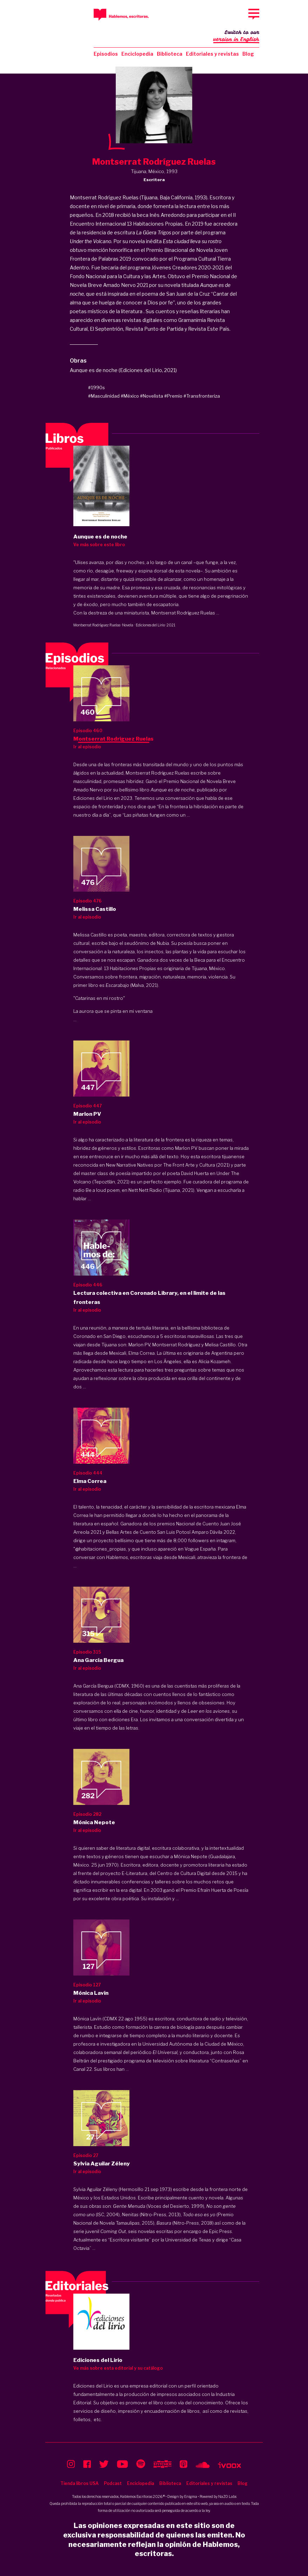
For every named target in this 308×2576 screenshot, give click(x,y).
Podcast (113, 2483)
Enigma (190, 2496)
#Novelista (151, 396)
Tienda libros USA (79, 2483)
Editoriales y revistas (212, 54)
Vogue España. (201, 1549)
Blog (248, 54)
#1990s (96, 387)
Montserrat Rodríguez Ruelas (96, 625)
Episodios (106, 54)
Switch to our (236, 36)
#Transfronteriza (201, 396)
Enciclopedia (137, 54)
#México (130, 396)
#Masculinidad (104, 396)
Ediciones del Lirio (150, 625)
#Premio (173, 396)
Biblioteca (169, 54)
